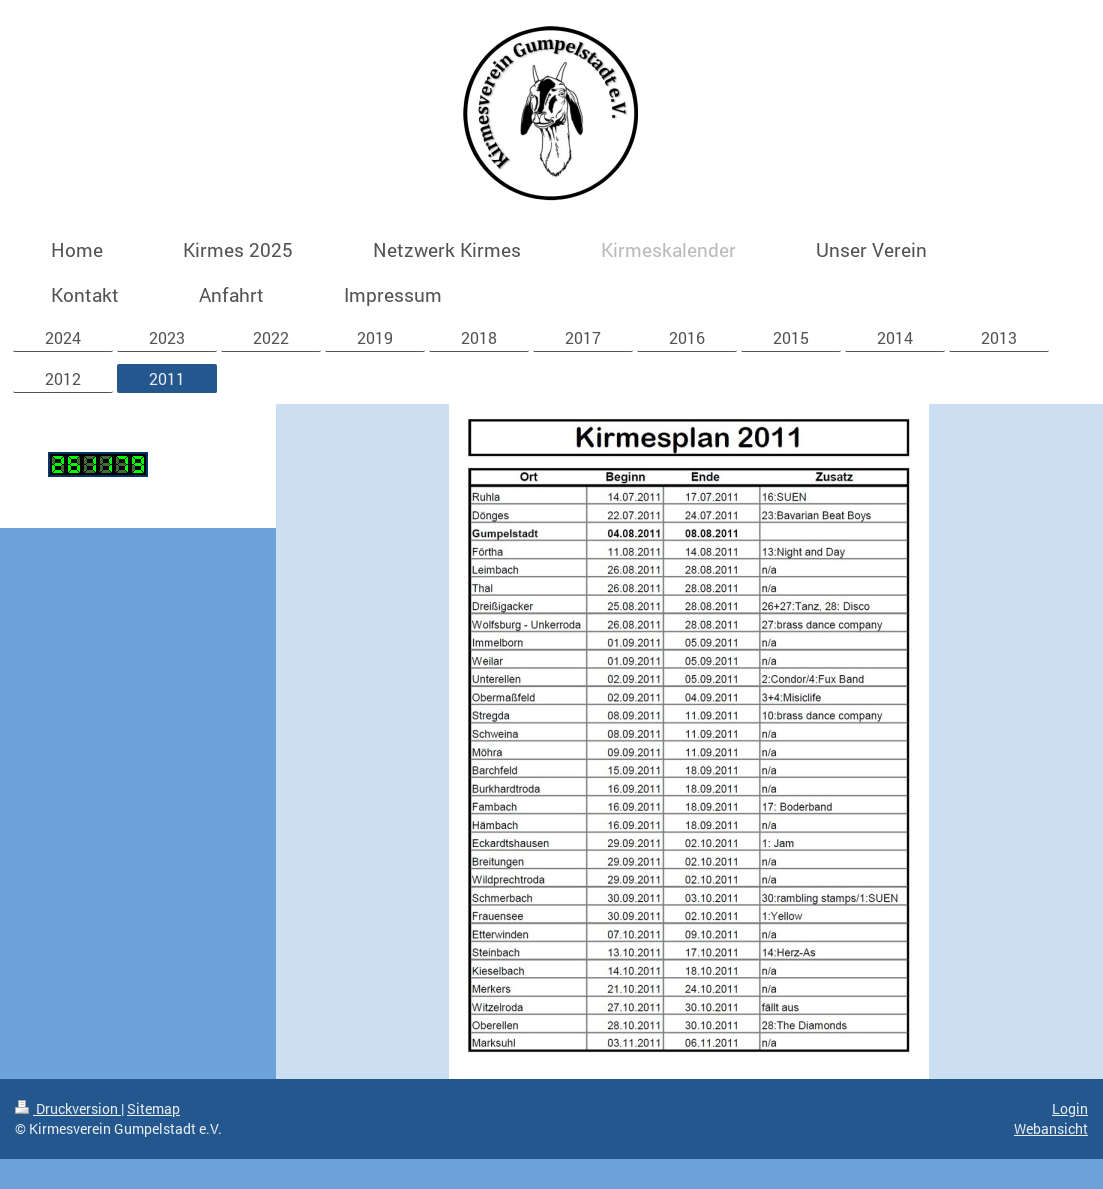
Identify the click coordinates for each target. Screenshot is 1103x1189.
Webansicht (1051, 1128)
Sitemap (153, 1108)
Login (1070, 1108)
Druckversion (68, 1108)
